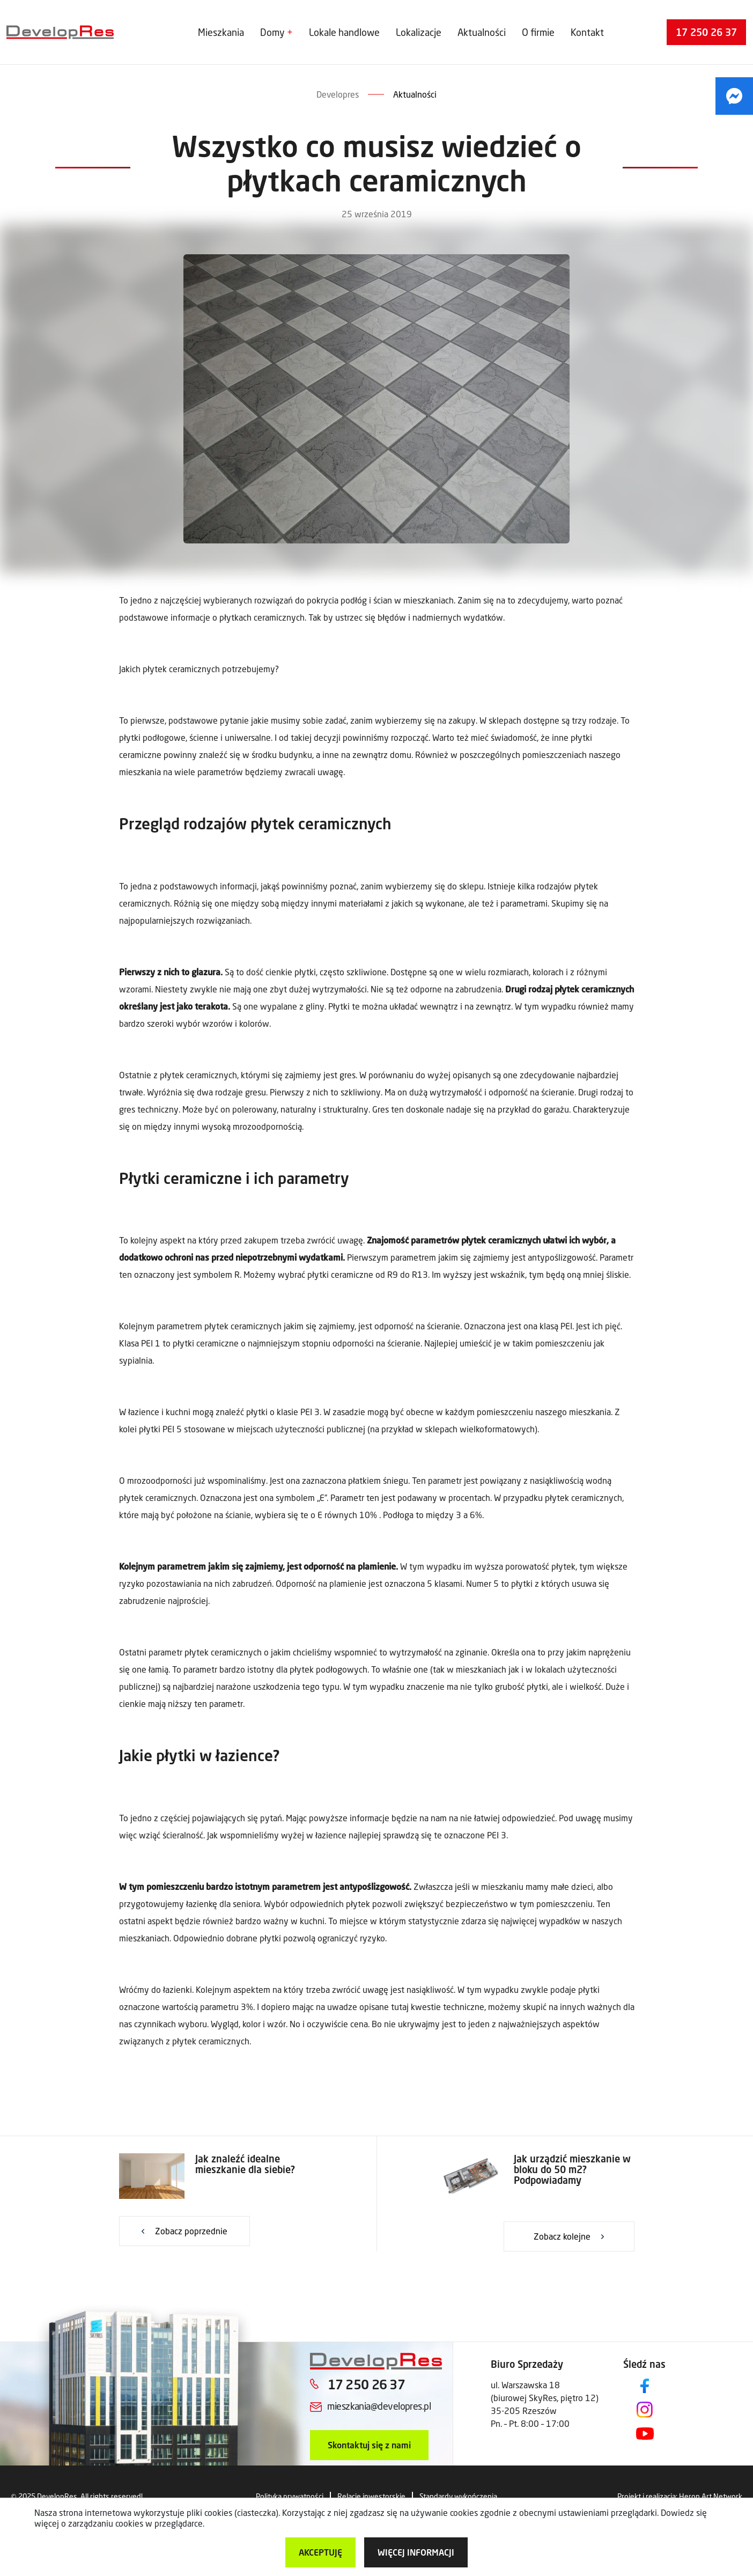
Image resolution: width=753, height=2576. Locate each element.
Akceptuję (320, 2552)
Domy (272, 32)
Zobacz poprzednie (191, 2231)
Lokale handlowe (344, 32)
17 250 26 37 (706, 32)
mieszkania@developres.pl (379, 2406)
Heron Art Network (710, 2496)
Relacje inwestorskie (371, 2496)
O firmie (538, 32)
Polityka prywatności (289, 2496)
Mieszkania (221, 32)
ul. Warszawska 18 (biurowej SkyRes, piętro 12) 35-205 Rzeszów (545, 2398)
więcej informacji (416, 2552)
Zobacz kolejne (562, 2236)
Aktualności (481, 32)
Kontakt (587, 32)
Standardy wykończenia (458, 2496)
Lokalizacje (418, 32)
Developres (337, 94)
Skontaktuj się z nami (369, 2445)
